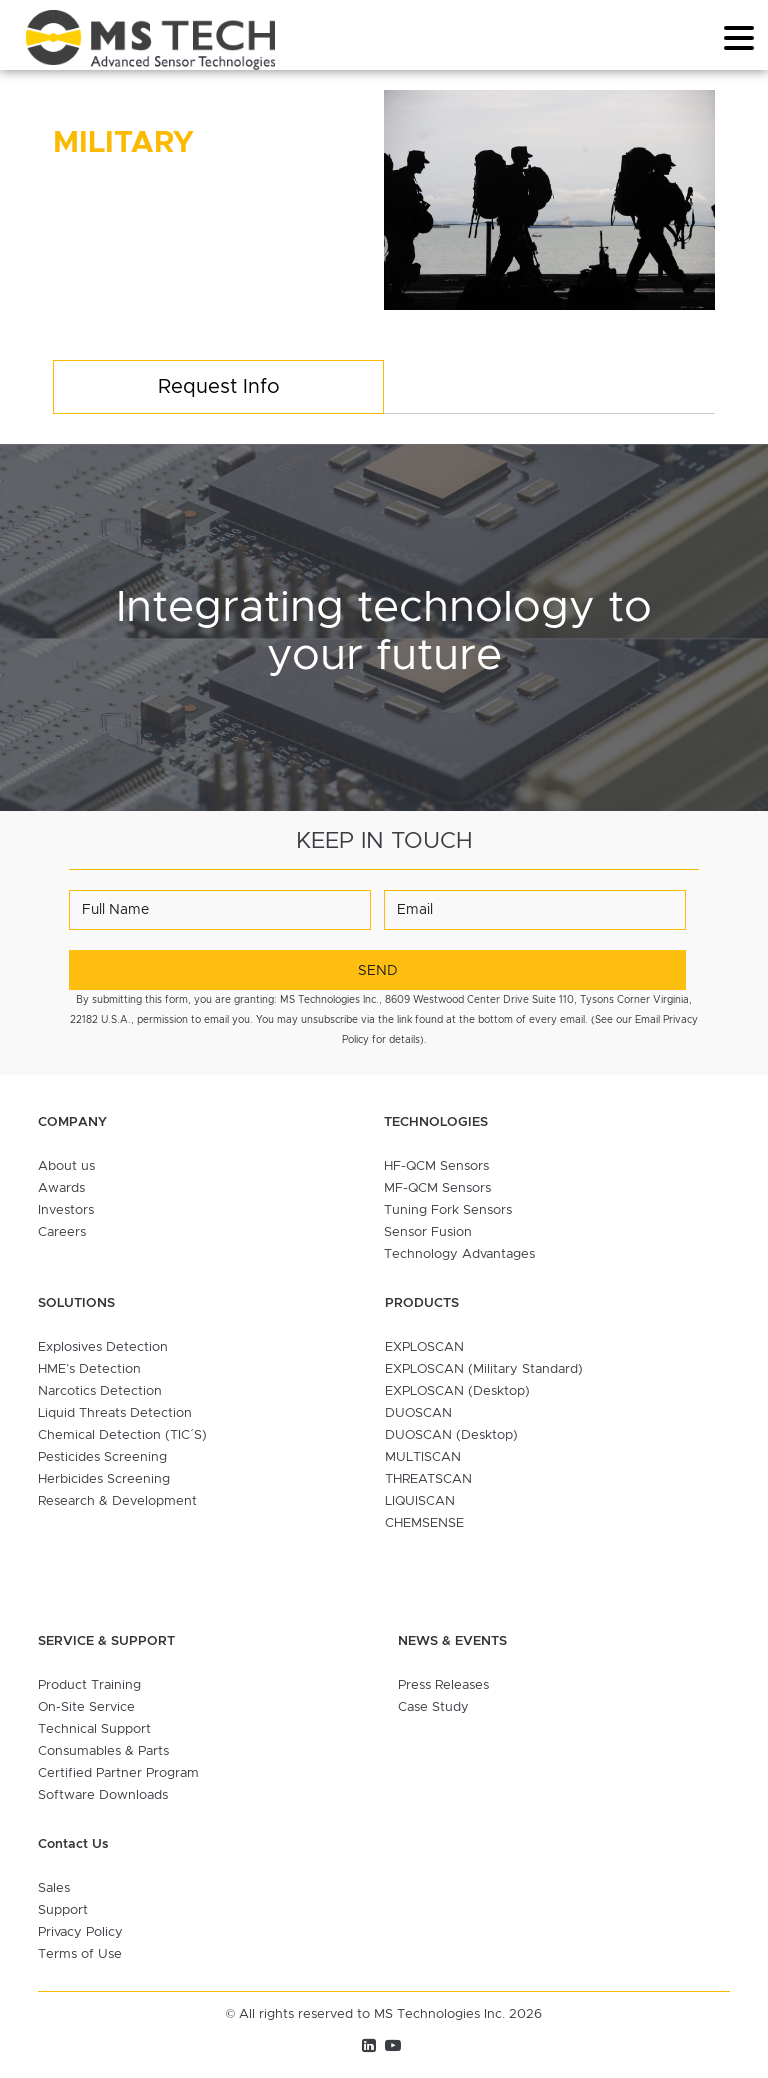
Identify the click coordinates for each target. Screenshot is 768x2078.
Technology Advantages (459, 1254)
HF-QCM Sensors (436, 1166)
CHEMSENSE (424, 1523)
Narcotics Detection (100, 1391)
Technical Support (94, 1729)
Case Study (433, 1707)
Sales (54, 1888)
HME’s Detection (89, 1369)
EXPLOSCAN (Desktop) (457, 1391)
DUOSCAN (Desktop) (451, 1435)
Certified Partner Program (118, 1773)
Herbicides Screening (104, 1479)
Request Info (219, 387)
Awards (61, 1188)
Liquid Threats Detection (115, 1413)
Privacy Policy (80, 1932)
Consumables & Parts (103, 1751)
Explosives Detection (103, 1347)
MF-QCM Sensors (437, 1188)
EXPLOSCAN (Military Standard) (484, 1369)
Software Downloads (103, 1795)
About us (66, 1166)
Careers (62, 1232)
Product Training (89, 1685)
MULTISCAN (423, 1457)
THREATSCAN (428, 1479)
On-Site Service (86, 1707)
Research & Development (117, 1501)
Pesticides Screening (102, 1457)
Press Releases (443, 1685)
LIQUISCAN (420, 1501)
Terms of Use (80, 1954)
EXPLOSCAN (424, 1347)
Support (63, 1910)
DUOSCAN (418, 1413)
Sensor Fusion (428, 1232)
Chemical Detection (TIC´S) (122, 1435)
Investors (66, 1210)
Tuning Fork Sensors (448, 1210)
